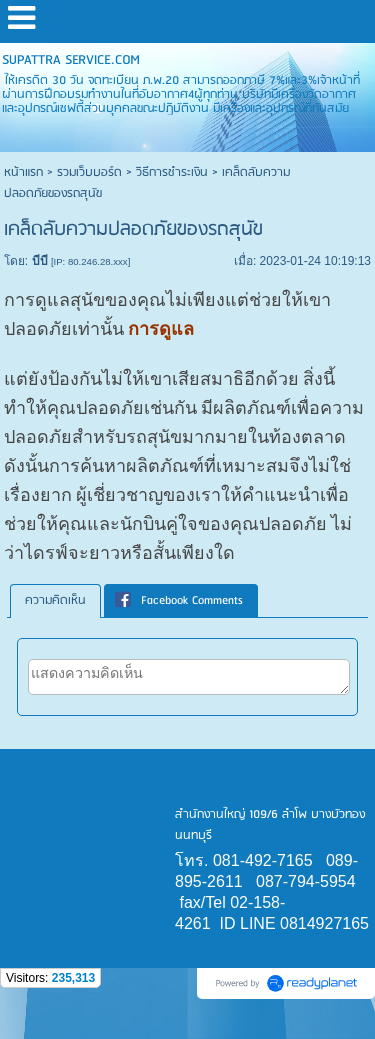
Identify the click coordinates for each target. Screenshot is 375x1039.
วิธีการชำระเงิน (172, 172)
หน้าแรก (23, 172)
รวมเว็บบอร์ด (89, 172)
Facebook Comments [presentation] (179, 600)
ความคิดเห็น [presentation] (55, 600)
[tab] (55, 601)
